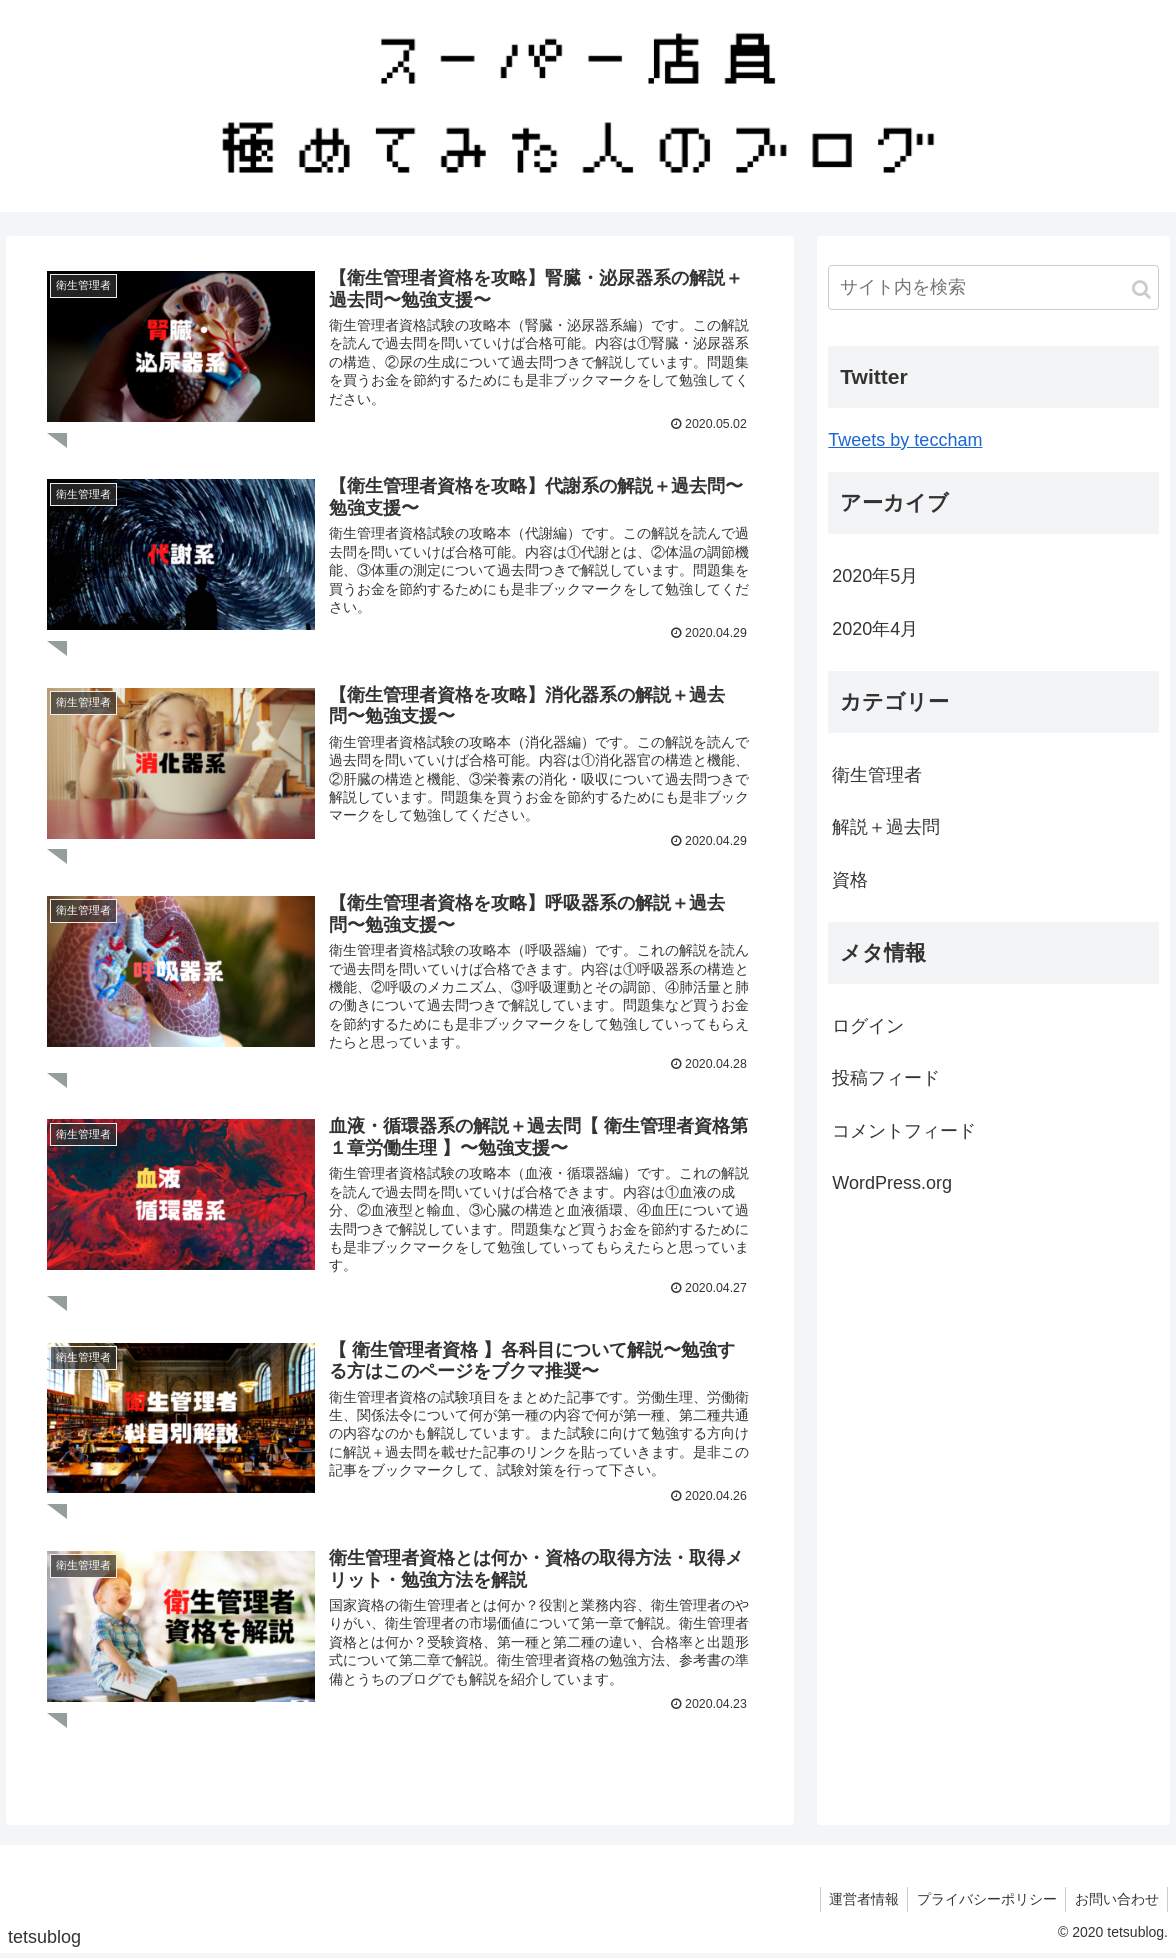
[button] (1141, 289)
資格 (850, 880)
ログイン (868, 1026)
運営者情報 (856, 1902)
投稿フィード (886, 1078)
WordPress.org (892, 1183)
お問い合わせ (1115, 1902)
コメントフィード (904, 1131)
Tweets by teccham (905, 440)
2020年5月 (875, 576)
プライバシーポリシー (982, 1902)
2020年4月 (875, 629)
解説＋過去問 (886, 827)
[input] (993, 287)
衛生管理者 (877, 775)
